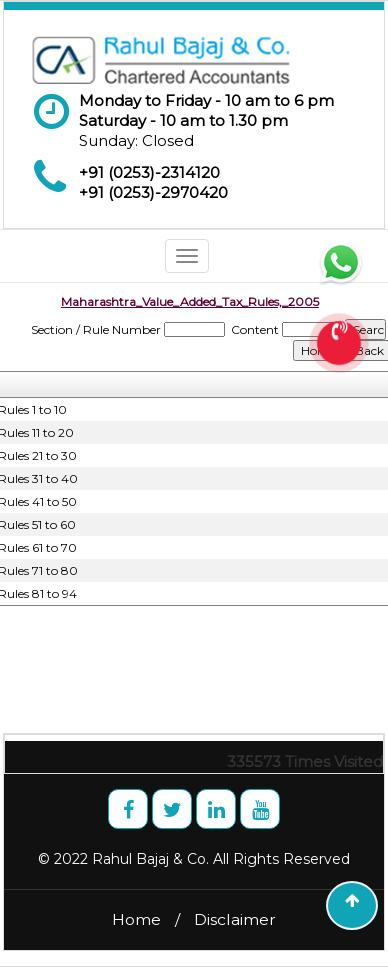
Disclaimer (235, 919)
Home (136, 919)
